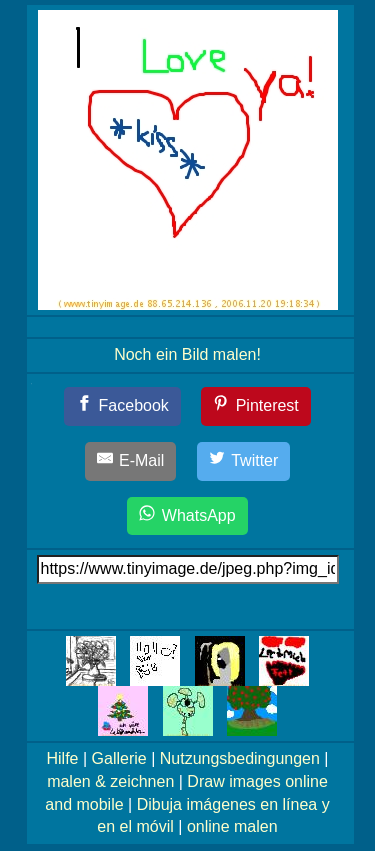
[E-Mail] (131, 461)
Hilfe (63, 758)
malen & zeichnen (110, 781)
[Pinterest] (256, 406)
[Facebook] (122, 406)
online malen (232, 826)
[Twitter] (244, 461)
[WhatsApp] (187, 516)
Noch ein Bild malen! (187, 354)
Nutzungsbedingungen (240, 758)
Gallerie (119, 758)
